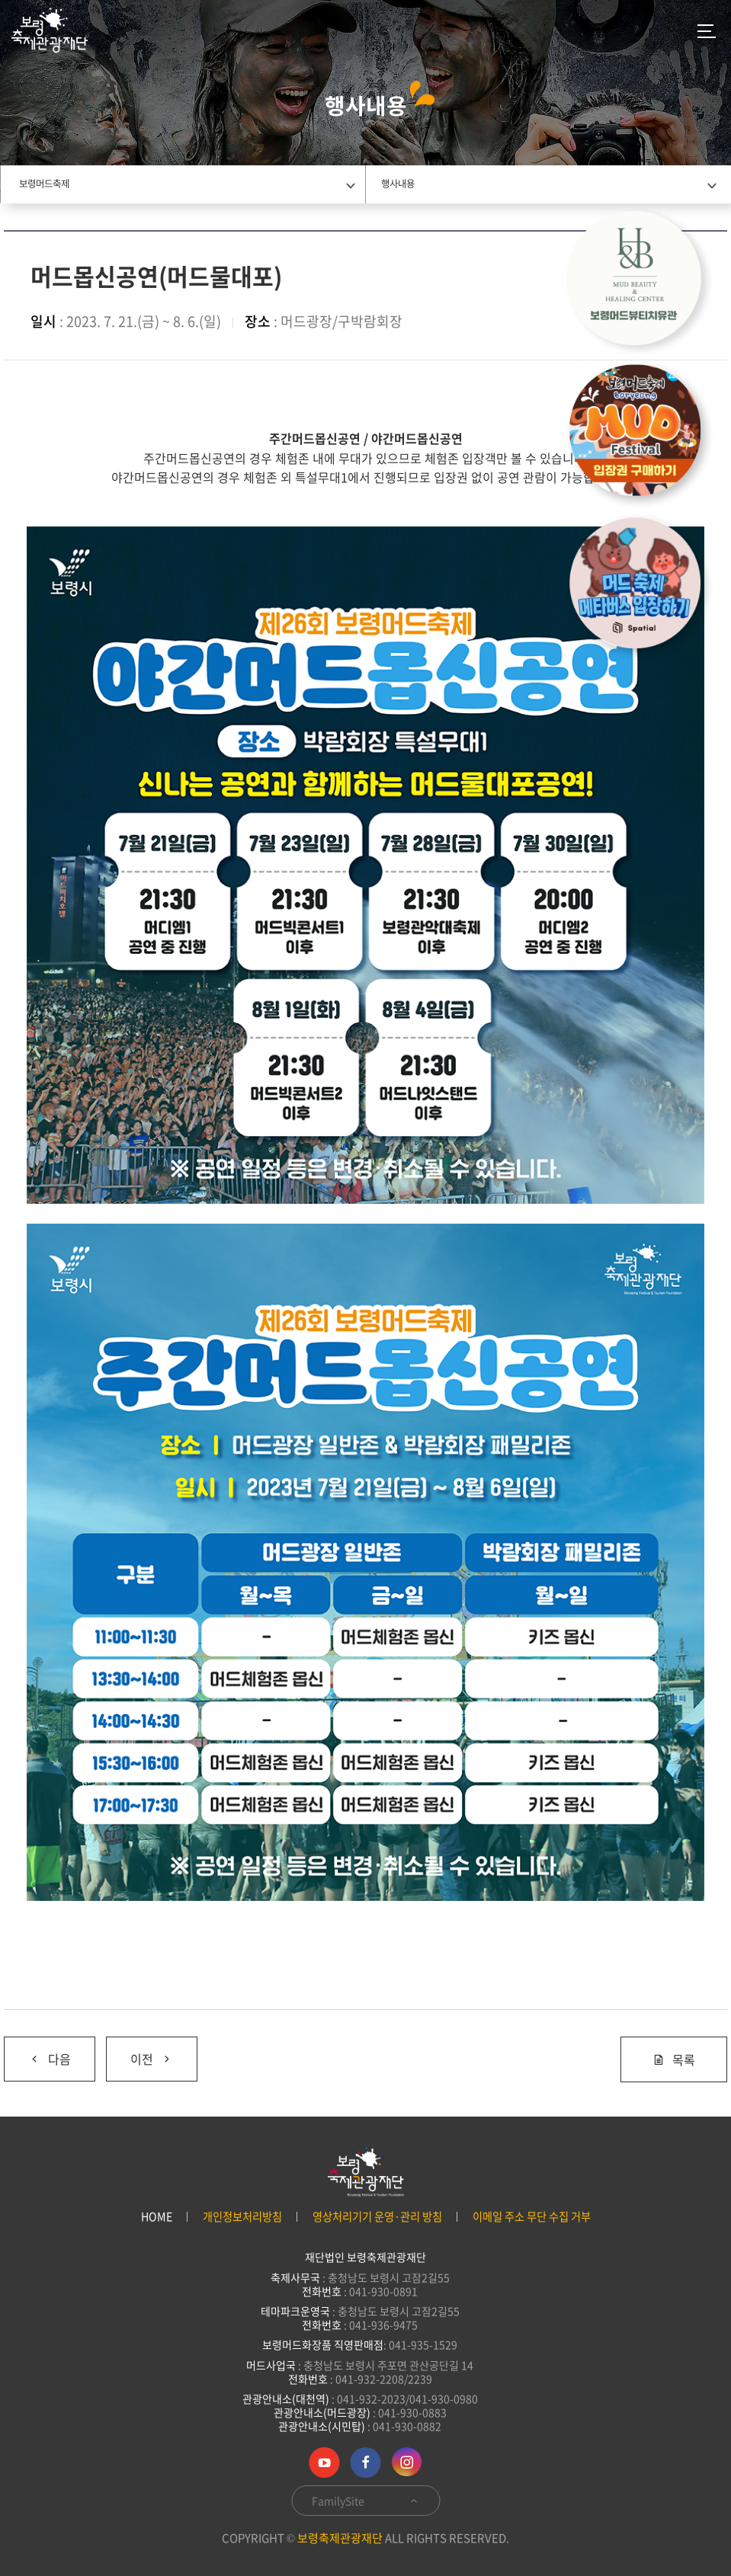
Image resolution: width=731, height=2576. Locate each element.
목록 (673, 2059)
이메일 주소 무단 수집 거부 (532, 2217)
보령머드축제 (44, 183)
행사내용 (398, 183)
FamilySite (365, 2500)
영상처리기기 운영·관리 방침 (377, 2217)
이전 (151, 2059)
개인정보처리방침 (242, 2217)
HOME (156, 2217)
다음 (49, 2059)
